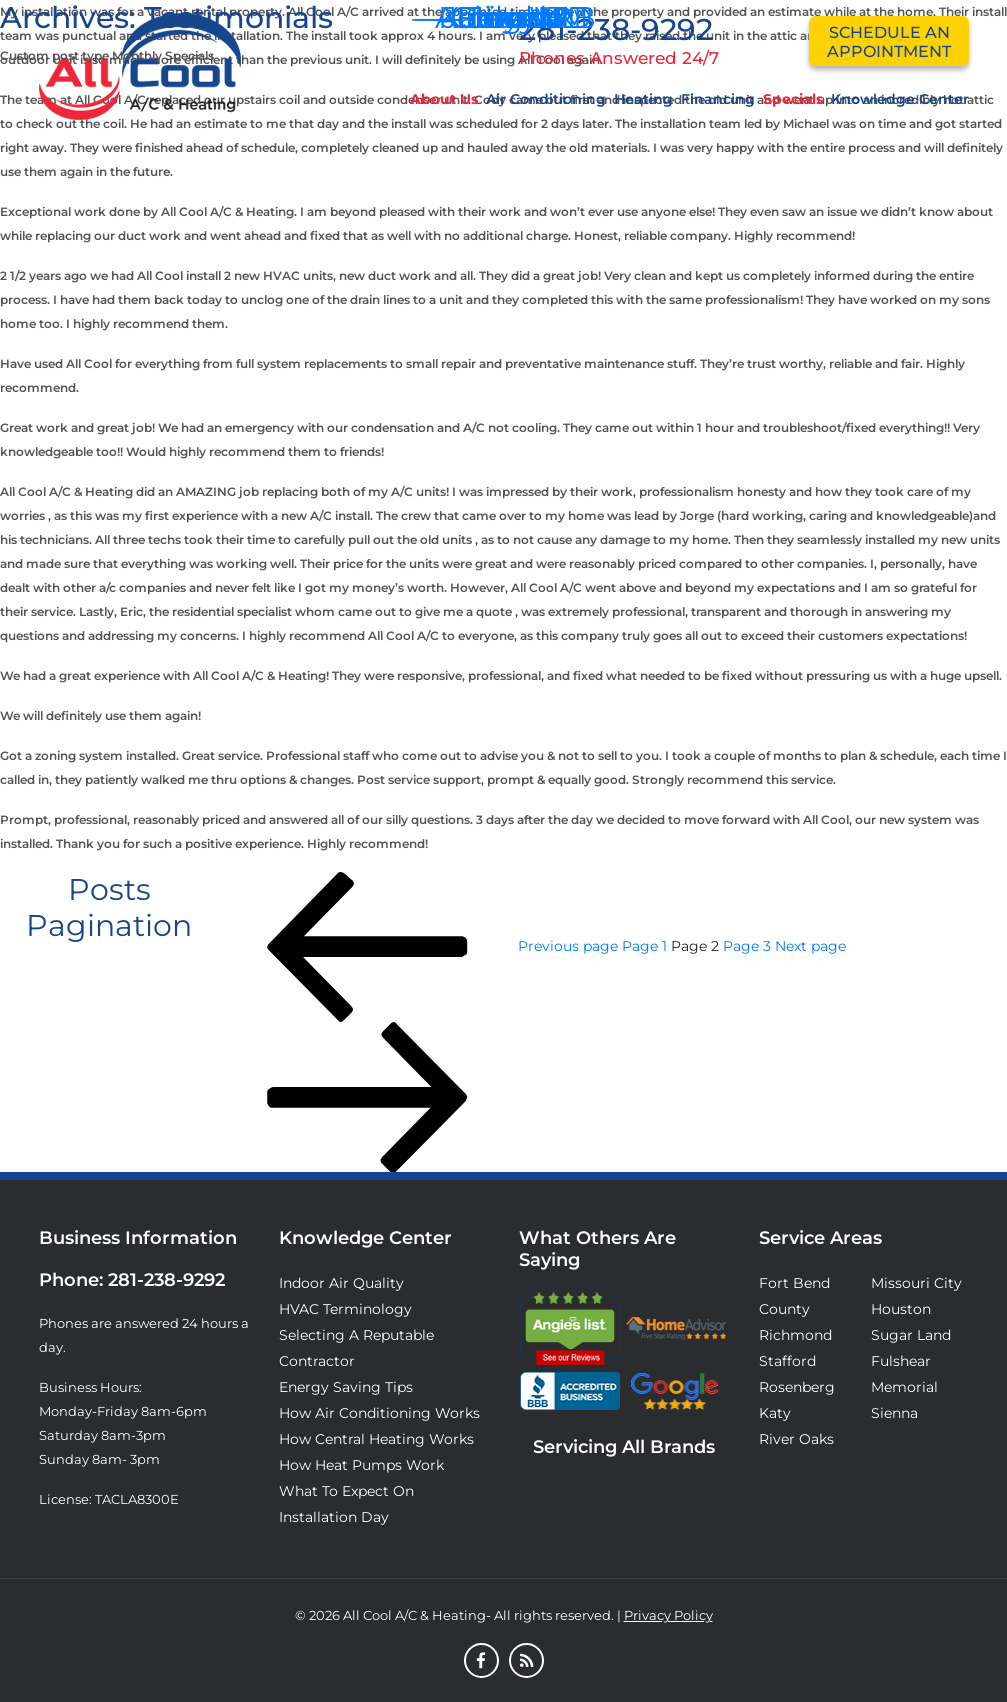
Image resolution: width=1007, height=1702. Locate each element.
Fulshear (901, 1361)
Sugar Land (911, 1335)
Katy (775, 1413)
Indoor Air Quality (341, 1283)
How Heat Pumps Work (361, 1465)
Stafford (787, 1361)
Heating (643, 99)
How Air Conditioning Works (379, 1413)
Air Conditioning (546, 99)
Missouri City (916, 1283)
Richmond (795, 1335)
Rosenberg (797, 1387)
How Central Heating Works (376, 1439)
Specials (793, 99)
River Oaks (796, 1439)
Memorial (904, 1387)
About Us (444, 99)
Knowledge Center (900, 99)
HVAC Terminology (345, 1309)
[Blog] (526, 1662)
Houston (901, 1309)
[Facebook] (481, 1662)
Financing (718, 99)
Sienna (894, 1413)
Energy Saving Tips (346, 1387)
